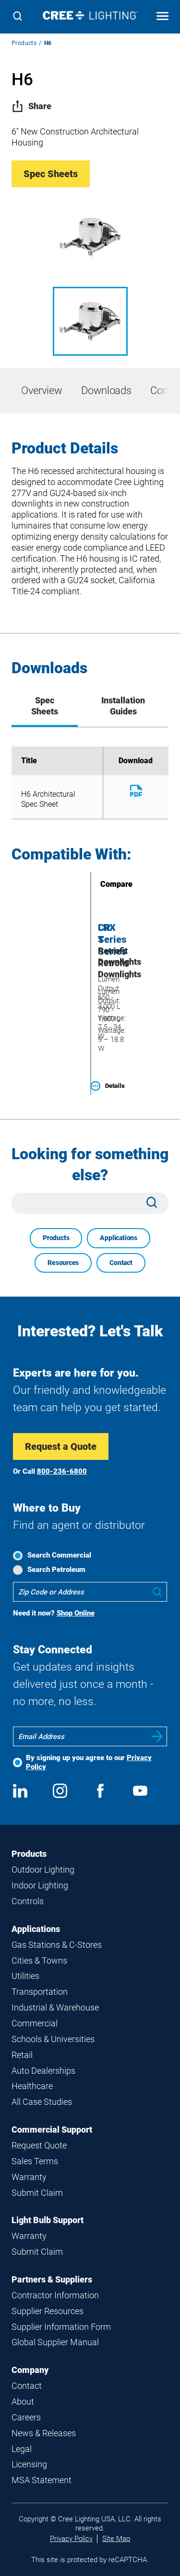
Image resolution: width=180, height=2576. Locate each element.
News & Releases (44, 2433)
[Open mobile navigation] (162, 17)
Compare (102, 884)
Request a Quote (60, 1446)
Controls (28, 1901)
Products (24, 43)
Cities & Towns (39, 1960)
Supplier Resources (48, 2311)
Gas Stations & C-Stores (57, 1945)
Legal (22, 2449)
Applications (118, 1238)
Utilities (25, 1976)
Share (31, 106)
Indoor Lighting (40, 1885)
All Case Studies (42, 2102)
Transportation (40, 1992)
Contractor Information (55, 2295)
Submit (157, 1736)
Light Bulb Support (48, 2220)
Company (30, 2370)
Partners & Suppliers (52, 2279)
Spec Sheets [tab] (44, 705)
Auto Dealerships (43, 2071)
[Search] (18, 17)
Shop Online (76, 1613)
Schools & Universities (53, 2039)
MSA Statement (42, 2480)
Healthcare (32, 2086)
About (23, 2401)
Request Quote (39, 2145)
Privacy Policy (71, 2538)
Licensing (29, 2464)
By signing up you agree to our (89, 1762)
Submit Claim (37, 2193)
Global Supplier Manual (55, 2342)
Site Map (116, 2538)
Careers (26, 2417)
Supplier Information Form (61, 2327)
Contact (120, 1262)
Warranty (29, 2177)
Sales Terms (35, 2161)
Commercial (35, 2023)
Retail (22, 2055)
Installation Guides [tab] (123, 705)
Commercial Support (52, 2129)
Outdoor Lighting (43, 1869)
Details (108, 1086)
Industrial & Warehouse (55, 2007)
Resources (63, 1262)
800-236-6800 (62, 1471)
